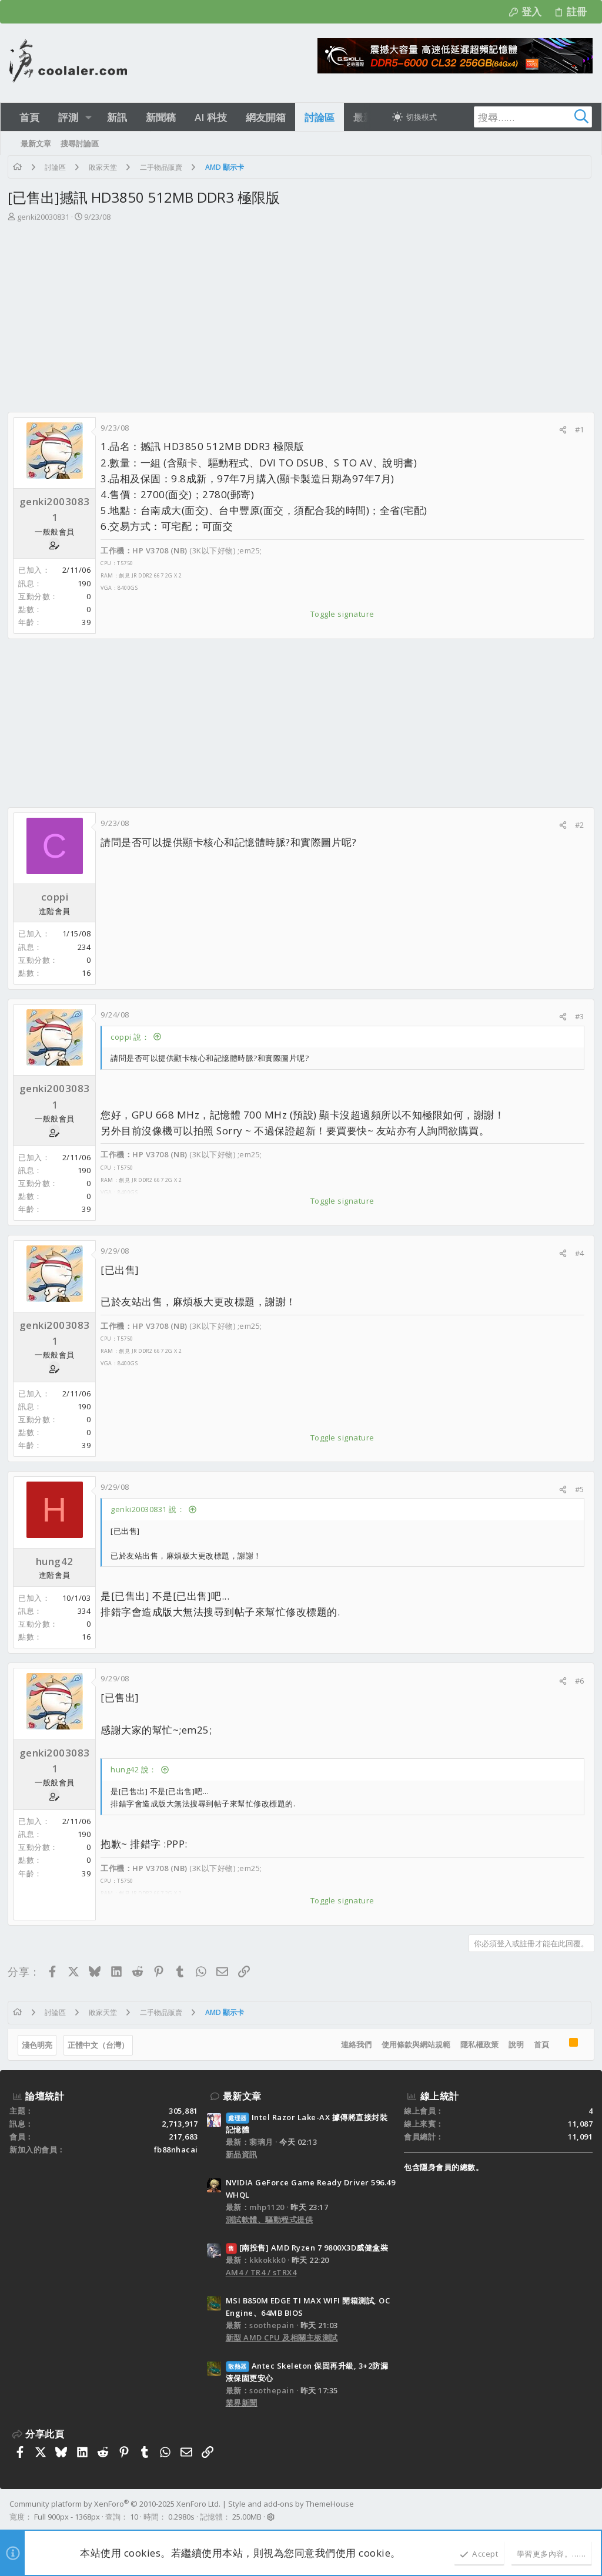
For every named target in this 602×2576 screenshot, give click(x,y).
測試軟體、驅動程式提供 (269, 2219)
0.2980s (181, 2516)
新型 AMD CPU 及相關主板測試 (282, 2337)
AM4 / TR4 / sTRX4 (261, 2272)
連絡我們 (354, 2044)
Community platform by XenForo (114, 2503)
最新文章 (242, 2096)
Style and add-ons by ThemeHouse (291, 2503)
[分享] (561, 429)
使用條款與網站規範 (414, 2044)
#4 (578, 1253)
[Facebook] (587, 2511)
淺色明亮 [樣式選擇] (39, 2045)
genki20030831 (45, 216)
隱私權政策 (478, 2044)
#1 (578, 429)
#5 (578, 1489)
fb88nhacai (176, 2149)
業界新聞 (241, 2402)
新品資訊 (241, 2154)
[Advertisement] (299, 311)
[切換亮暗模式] (414, 116)
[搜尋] (518, 117)
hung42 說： (135, 1769)
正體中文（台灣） (100, 2045)
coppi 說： (131, 1037)
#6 (578, 1680)
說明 (514, 2044)
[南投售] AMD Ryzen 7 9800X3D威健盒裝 (307, 2247)
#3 (578, 1016)
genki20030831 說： (149, 1509)
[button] (88, 117)
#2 (578, 825)
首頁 (539, 2044)
